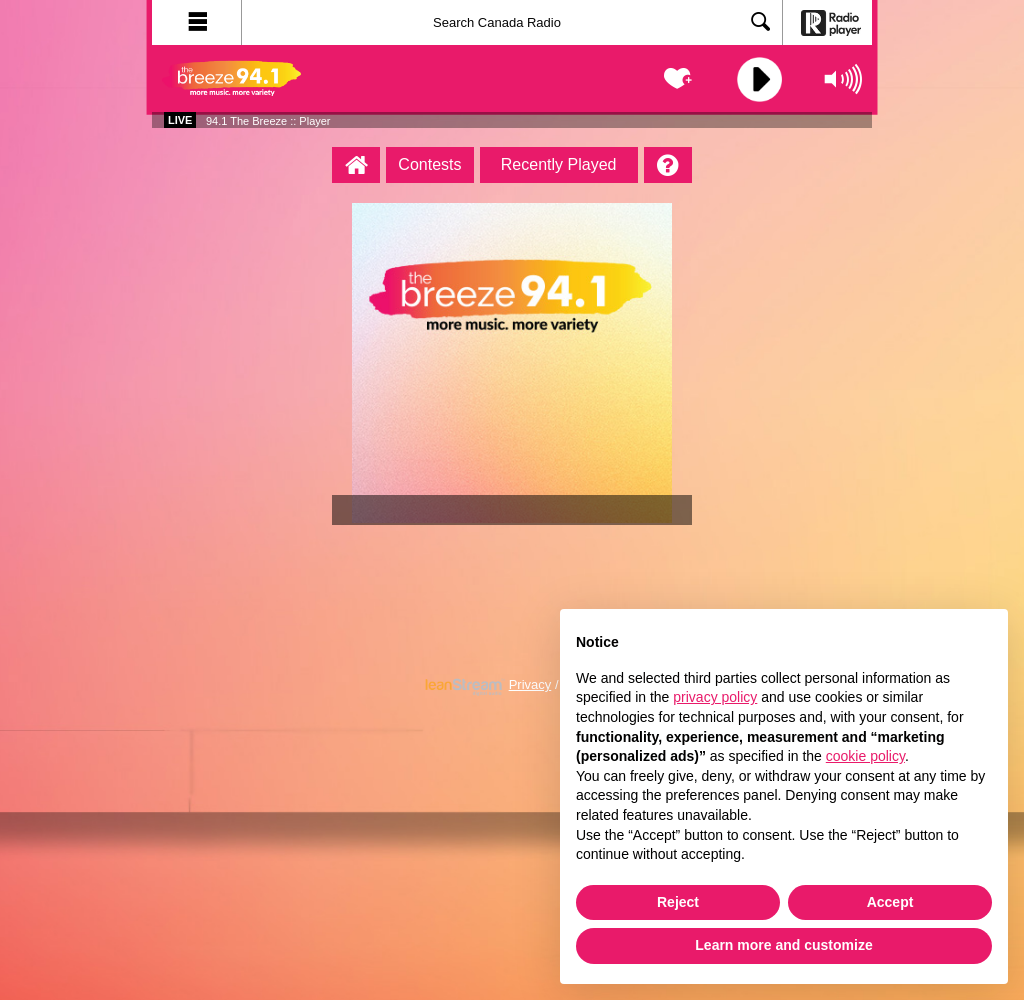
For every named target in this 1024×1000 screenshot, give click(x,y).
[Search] (512, 22)
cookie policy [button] (865, 756)
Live (180, 120)
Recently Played (559, 164)
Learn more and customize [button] (783, 945)
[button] (197, 22)
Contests (429, 164)
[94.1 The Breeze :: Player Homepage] (356, 165)
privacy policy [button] (715, 697)
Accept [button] (890, 902)
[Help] (668, 165)
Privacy (530, 685)
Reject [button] (678, 902)
